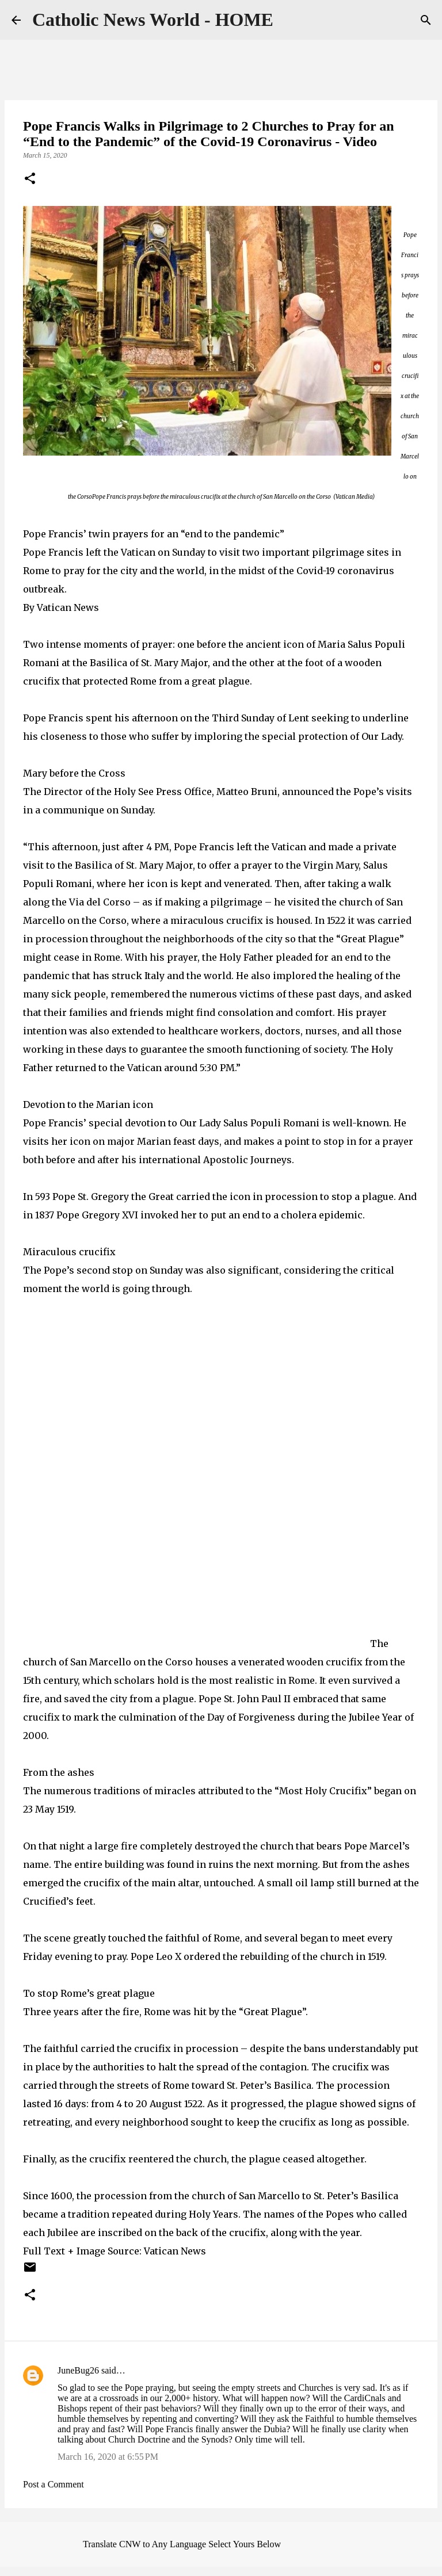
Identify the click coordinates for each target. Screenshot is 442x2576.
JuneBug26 (78, 2370)
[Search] (426, 20)
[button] (30, 179)
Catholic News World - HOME (152, 19)
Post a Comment (53, 2484)
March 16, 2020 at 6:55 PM (108, 2457)
